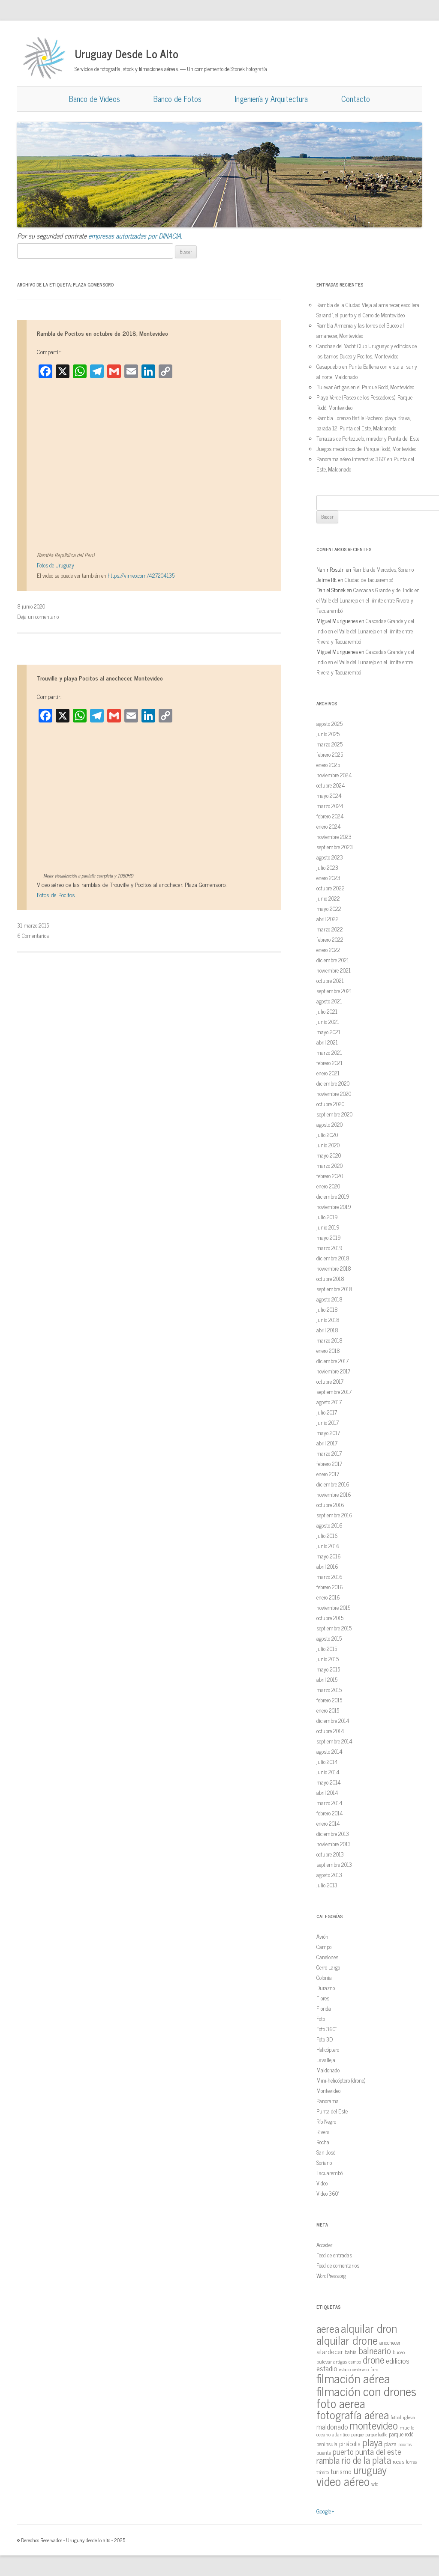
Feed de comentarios (337, 2265)
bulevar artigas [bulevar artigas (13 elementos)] (331, 2361)
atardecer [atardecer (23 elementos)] (329, 2351)
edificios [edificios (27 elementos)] (397, 2361)
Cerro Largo (328, 1967)
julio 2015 (326, 1648)
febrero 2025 (329, 754)
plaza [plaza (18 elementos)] (390, 2443)
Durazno (325, 1987)
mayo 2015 (328, 1669)
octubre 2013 (330, 1854)
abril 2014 (327, 1792)
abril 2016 (327, 1566)
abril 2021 (327, 1042)
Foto (320, 2018)
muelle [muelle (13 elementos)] (407, 2427)
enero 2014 (328, 1823)
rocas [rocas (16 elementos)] (398, 2461)
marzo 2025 (329, 744)
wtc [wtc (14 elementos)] (374, 2483)
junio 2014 (328, 1771)
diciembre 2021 (332, 959)
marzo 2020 (329, 1165)
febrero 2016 (329, 1586)
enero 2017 (327, 1473)
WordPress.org (331, 2275)
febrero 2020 (329, 1175)
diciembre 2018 (332, 1258)
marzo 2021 (329, 1052)
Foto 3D (324, 2039)
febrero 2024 (330, 816)
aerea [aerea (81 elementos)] (327, 2328)
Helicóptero (327, 2049)
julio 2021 (326, 1011)
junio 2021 (327, 1021)
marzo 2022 (329, 929)
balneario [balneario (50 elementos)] (374, 2350)
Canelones (327, 1956)
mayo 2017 (328, 1432)
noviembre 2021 (333, 970)
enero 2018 (328, 1350)
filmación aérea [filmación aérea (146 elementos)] (353, 2377)
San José (325, 2152)
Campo (323, 1946)
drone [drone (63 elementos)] (373, 2359)
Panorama (327, 2100)
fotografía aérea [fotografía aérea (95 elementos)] (352, 2414)
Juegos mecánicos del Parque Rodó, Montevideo (366, 448)
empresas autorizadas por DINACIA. (135, 235)
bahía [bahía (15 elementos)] (351, 2351)
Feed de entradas (334, 2255)
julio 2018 (327, 1309)
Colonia (324, 1977)
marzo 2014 (329, 1802)
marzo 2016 (329, 1576)
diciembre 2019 (332, 1196)
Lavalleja (325, 2059)
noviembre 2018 (333, 1268)
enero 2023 (328, 877)
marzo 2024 (329, 805)
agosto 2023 (329, 857)
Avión (322, 1936)
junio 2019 (328, 1227)
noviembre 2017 (333, 1371)
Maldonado (328, 2070)
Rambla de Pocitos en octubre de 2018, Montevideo (102, 333)
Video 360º (327, 2193)
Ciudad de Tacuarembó (369, 579)
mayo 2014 (328, 1782)
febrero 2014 (329, 1813)
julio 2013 (326, 1885)
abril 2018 (327, 1329)
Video (322, 2183)
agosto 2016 (329, 1525)
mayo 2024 (329, 795)
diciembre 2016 (332, 1484)
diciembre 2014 (332, 1720)
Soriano (324, 2162)
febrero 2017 (329, 1463)
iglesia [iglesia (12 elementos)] (409, 2417)
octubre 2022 (330, 888)
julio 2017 (326, 1412)
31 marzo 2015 (33, 925)
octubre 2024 (330, 785)
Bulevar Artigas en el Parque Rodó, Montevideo (365, 386)
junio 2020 (328, 1144)
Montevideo (328, 2090)
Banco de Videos (94, 98)
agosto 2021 (329, 1001)
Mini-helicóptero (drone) (340, 2080)
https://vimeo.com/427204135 (141, 575)
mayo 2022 (328, 908)
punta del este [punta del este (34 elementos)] (378, 2451)
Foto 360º (326, 2028)
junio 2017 (327, 1422)
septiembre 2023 (334, 846)
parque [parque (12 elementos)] (357, 2434)
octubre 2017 (329, 1381)
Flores (322, 1998)
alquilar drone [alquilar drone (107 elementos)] (347, 2339)
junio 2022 (328, 898)
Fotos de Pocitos (56, 894)
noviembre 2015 (333, 1607)
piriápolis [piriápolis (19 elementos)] (350, 2444)
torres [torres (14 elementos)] (411, 2461)
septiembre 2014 (334, 1741)
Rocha (322, 2141)
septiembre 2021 (334, 990)
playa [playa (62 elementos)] (372, 2442)
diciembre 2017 (332, 1360)
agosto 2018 (329, 1299)
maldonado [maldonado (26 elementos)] (332, 2426)
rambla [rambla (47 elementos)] (328, 2460)
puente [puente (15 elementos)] (323, 2452)
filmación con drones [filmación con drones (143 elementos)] (366, 2390)
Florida (323, 2008)
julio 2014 (327, 1761)
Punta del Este (332, 2111)
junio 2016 (328, 1545)
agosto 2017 (329, 1401)
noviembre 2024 (334, 774)
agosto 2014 (329, 1751)
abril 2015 (326, 1679)
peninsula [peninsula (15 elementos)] (326, 2443)
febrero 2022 (329, 939)
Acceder (324, 2244)
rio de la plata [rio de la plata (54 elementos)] (366, 2460)
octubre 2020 (330, 1103)
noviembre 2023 (334, 836)
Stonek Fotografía (249, 68)
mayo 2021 (328, 1031)
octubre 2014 (330, 1730)
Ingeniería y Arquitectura (271, 98)
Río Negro (326, 2121)
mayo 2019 (328, 1237)
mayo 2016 (328, 1556)
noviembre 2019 (333, 1206)
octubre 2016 (330, 1504)
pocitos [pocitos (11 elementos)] (405, 2444)
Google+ (325, 2511)
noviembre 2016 (333, 1494)
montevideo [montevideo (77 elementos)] (374, 2425)
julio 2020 (327, 1134)
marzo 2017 (329, 1453)
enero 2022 (328, 949)
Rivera (323, 2131)
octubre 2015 (329, 1617)
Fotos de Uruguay (55, 565)
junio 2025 (328, 733)
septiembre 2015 (334, 1628)
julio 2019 (327, 1216)
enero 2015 (327, 1710)
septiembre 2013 (334, 1864)
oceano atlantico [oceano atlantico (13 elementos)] (332, 2434)
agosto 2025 (329, 723)
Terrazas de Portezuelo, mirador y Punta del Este (367, 438)
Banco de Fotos (177, 98)
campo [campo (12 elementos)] (355, 2361)
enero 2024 (328, 826)
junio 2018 (328, 1319)
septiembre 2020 (334, 1114)
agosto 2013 (329, 1874)
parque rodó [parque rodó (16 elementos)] (401, 2434)
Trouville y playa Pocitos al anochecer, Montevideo (100, 678)
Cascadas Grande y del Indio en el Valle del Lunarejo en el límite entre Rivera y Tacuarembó (368, 600)
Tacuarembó (329, 2172)
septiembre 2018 (334, 1288)
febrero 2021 (329, 1062)
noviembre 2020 (333, 1093)
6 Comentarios (33, 935)
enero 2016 (328, 1597)
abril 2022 (327, 918)
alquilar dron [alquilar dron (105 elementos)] (369, 2327)
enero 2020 (328, 1186)
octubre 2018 (330, 1278)
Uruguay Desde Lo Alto (126, 53)
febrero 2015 (329, 1699)
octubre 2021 (330, 980)
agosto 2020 (329, 1124)
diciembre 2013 (332, 1833)
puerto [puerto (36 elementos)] (343, 2451)
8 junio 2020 (31, 606)
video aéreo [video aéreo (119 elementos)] (343, 2481)
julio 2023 (327, 867)
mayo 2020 (328, 1155)
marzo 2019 (329, 1247)
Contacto (355, 98)
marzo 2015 (329, 1689)
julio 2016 (327, 1535)
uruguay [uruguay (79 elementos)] (370, 2469)
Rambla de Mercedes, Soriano (383, 569)
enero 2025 (328, 764)
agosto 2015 (329, 1638)
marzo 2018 (329, 1340)
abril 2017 (326, 1443)
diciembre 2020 (332, 1083)
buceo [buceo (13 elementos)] (399, 2352)
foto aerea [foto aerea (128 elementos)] (340, 2403)
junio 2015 (327, 1658)
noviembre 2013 (333, 1843)
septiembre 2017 (334, 1391)
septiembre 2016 (334, 1514)
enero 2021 (328, 1073)
